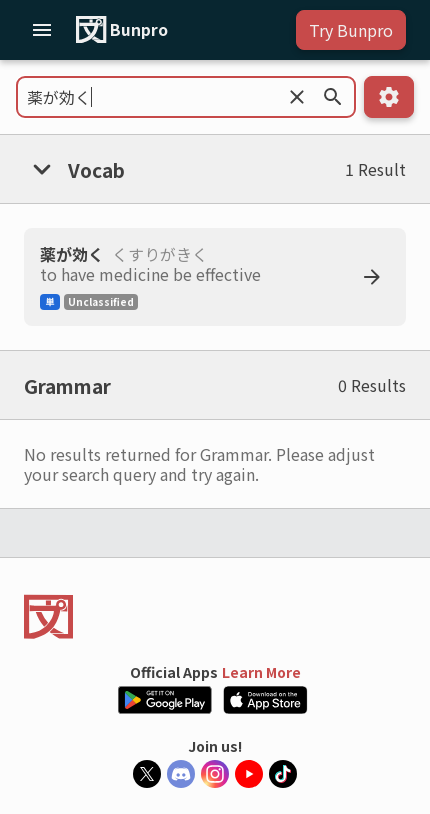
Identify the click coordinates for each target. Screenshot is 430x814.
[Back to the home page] (215, 617)
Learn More (261, 672)
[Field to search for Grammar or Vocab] (186, 97)
